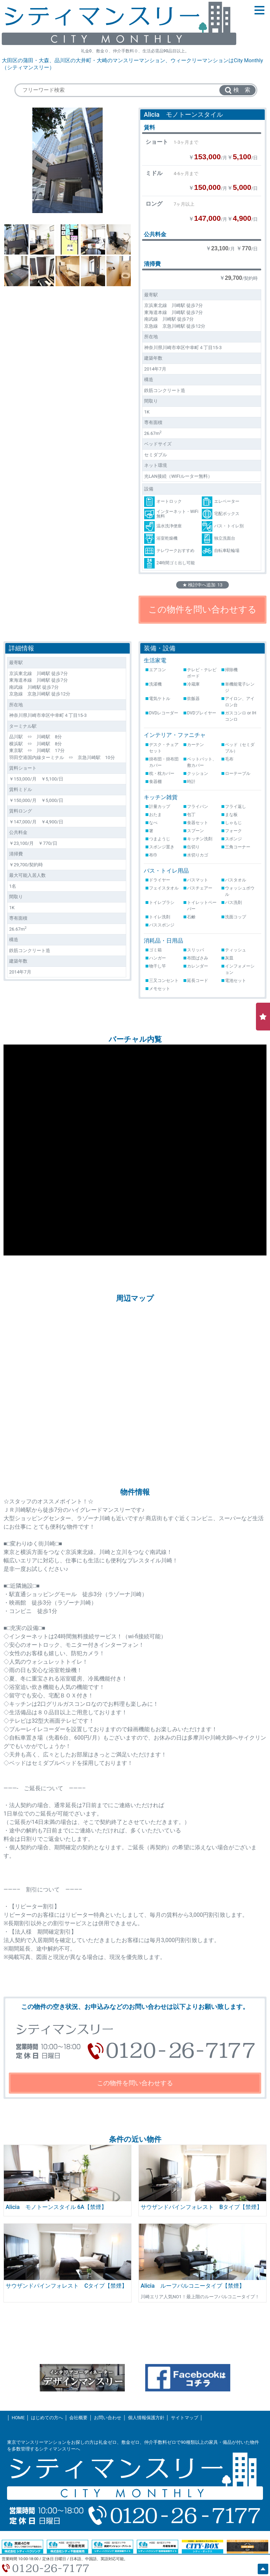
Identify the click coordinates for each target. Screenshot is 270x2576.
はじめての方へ (47, 2417)
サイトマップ (184, 2417)
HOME (18, 2417)
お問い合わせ (107, 2417)
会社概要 (78, 2417)
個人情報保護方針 (146, 2417)
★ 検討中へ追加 (202, 584)
